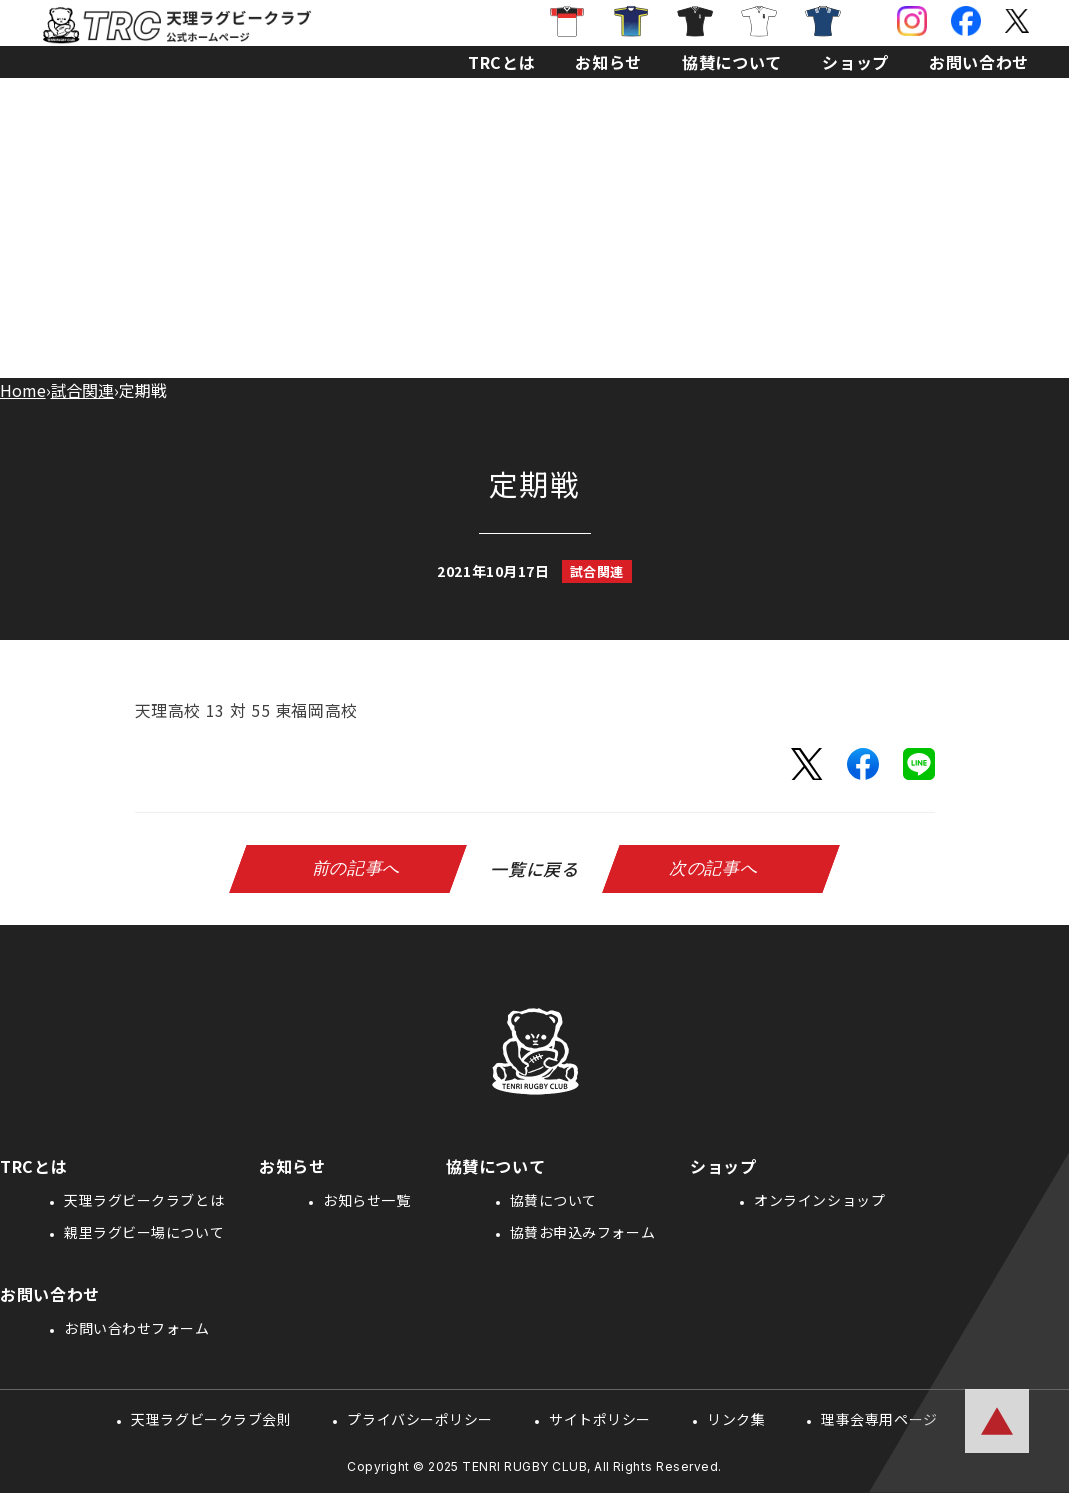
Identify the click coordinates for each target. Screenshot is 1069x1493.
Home (23, 390)
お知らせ (608, 62)
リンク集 (736, 1419)
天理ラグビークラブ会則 (211, 1419)
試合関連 (83, 390)
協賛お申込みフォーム (583, 1232)
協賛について (732, 62)
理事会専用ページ (879, 1419)
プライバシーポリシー (420, 1419)
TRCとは (501, 62)
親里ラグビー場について (144, 1232)
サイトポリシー (600, 1419)
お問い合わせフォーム (137, 1328)
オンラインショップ (819, 1200)
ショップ (855, 62)
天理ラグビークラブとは (144, 1200)
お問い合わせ (979, 62)
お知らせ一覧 (366, 1200)
